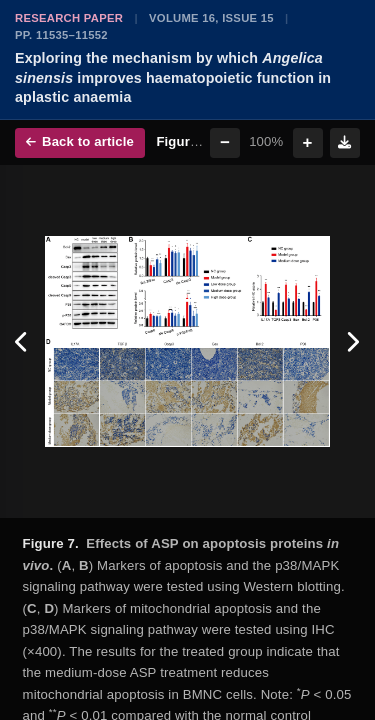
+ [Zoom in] (308, 142)
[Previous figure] (22, 341)
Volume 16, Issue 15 (211, 18)
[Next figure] (352, 341)
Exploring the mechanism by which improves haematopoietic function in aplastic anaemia (173, 77)
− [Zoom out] (225, 142)
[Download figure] (345, 143)
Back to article (80, 141)
